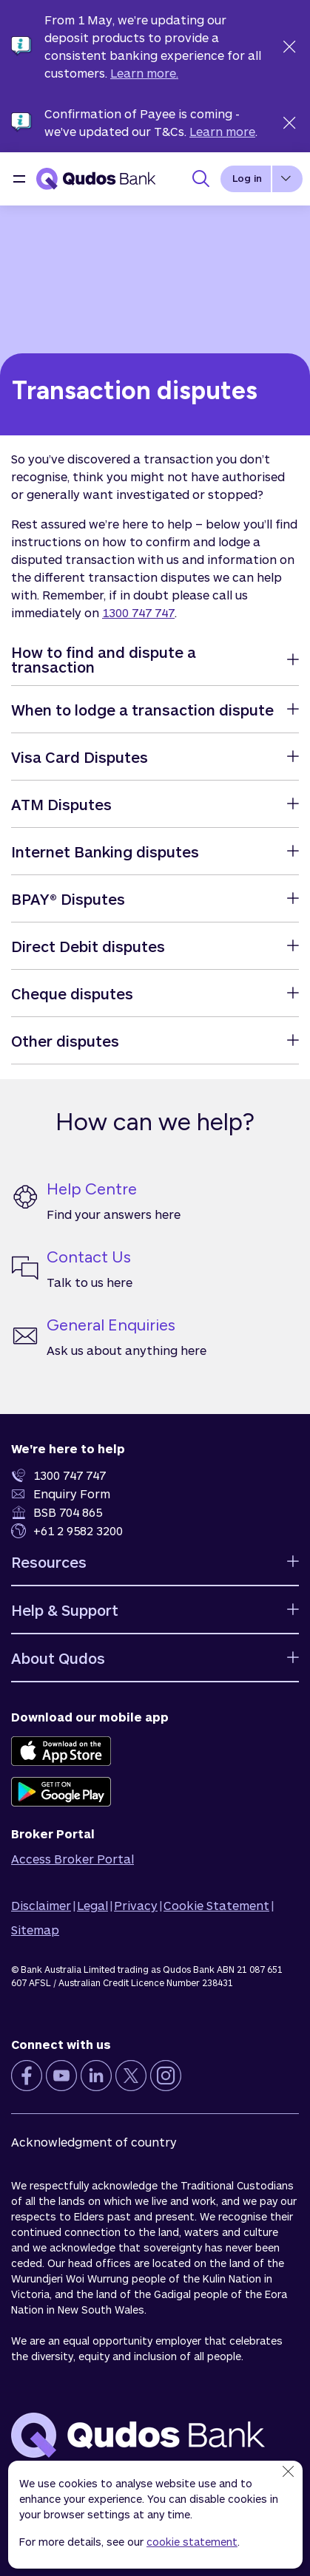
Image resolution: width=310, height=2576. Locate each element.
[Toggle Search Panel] (200, 179)
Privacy (136, 1905)
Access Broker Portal (72, 1859)
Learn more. (144, 73)
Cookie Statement (216, 1905)
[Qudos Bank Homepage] (96, 179)
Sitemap (35, 1930)
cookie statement (191, 2541)
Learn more (222, 131)
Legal (92, 1905)
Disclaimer (41, 1905)
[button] (19, 179)
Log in (247, 178)
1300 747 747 (138, 612)
